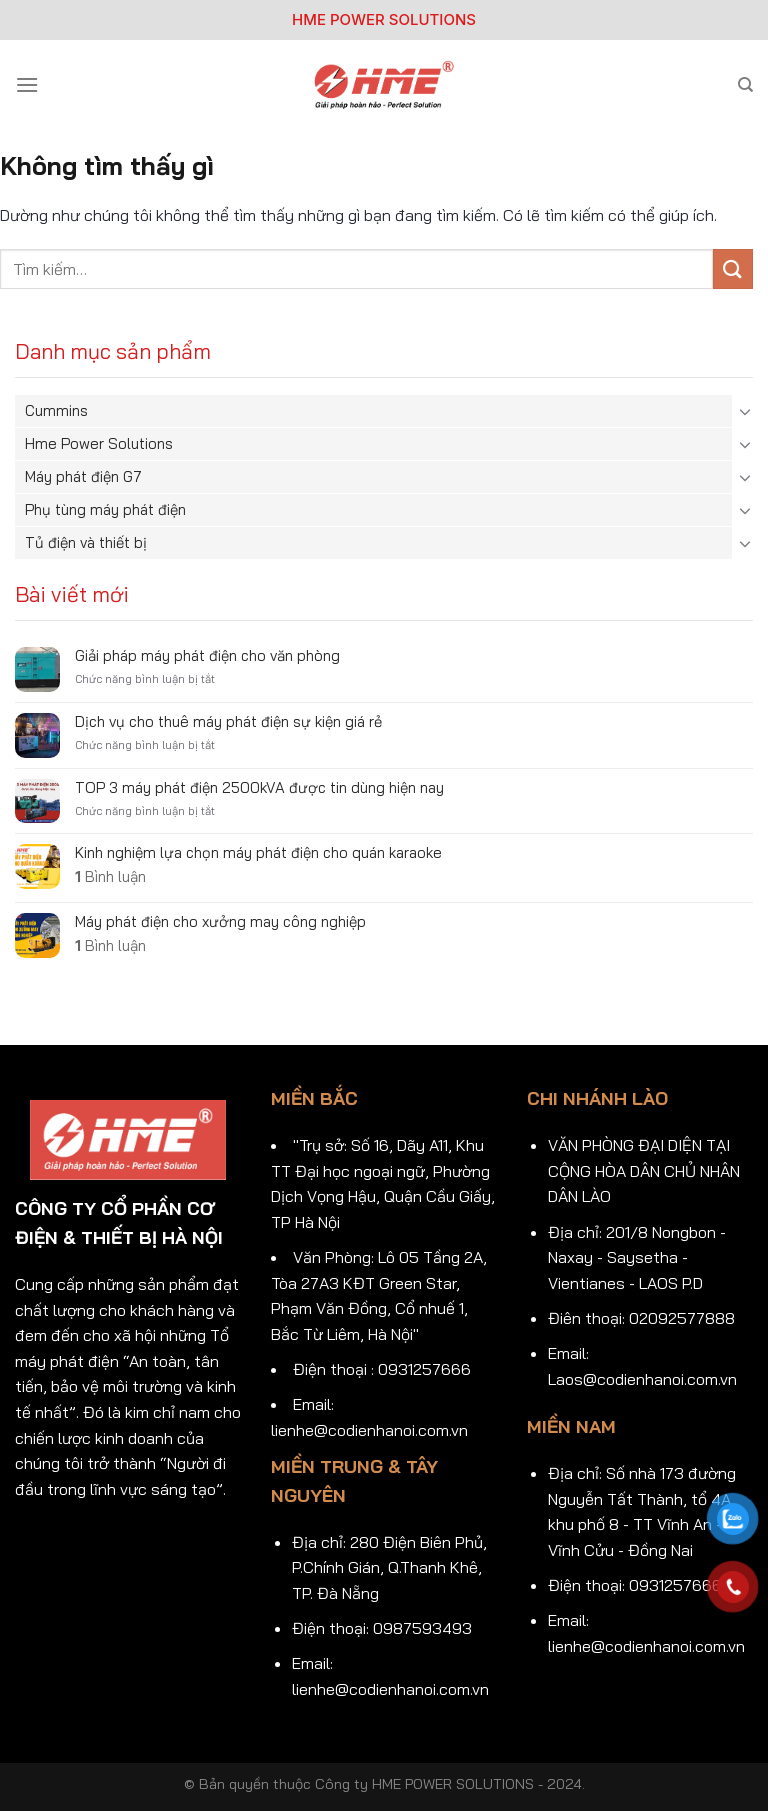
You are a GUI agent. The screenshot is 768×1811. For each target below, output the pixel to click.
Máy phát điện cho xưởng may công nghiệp (220, 922)
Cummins (56, 410)
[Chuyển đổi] (745, 411)
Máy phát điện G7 (83, 476)
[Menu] (27, 84)
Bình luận (110, 877)
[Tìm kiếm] (745, 85)
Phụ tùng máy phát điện (105, 509)
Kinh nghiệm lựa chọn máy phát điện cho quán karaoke (258, 853)
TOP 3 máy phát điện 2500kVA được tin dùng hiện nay (259, 788)
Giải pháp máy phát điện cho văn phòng (207, 656)
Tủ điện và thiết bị (86, 542)
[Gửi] (733, 268)
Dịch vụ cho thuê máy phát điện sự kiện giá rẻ (228, 722)
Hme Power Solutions (99, 443)
